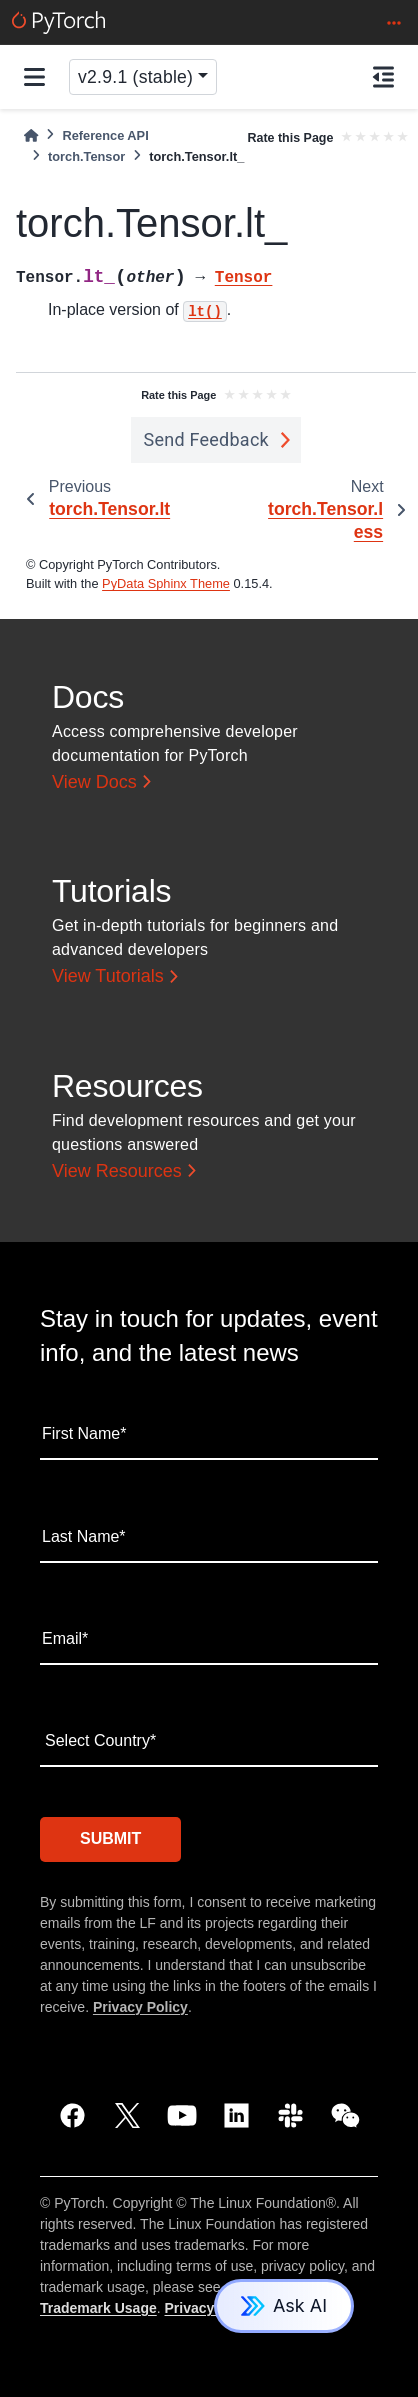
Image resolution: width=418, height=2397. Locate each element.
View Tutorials (108, 976)
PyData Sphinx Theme (166, 583)
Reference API (105, 135)
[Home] (31, 135)
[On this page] (383, 77)
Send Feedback (206, 439)
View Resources (117, 1171)
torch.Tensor (86, 156)
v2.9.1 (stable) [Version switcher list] (135, 77)
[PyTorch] (58, 22)
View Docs (94, 782)
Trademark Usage (98, 2308)
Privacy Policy (140, 2007)
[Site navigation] (34, 77)
